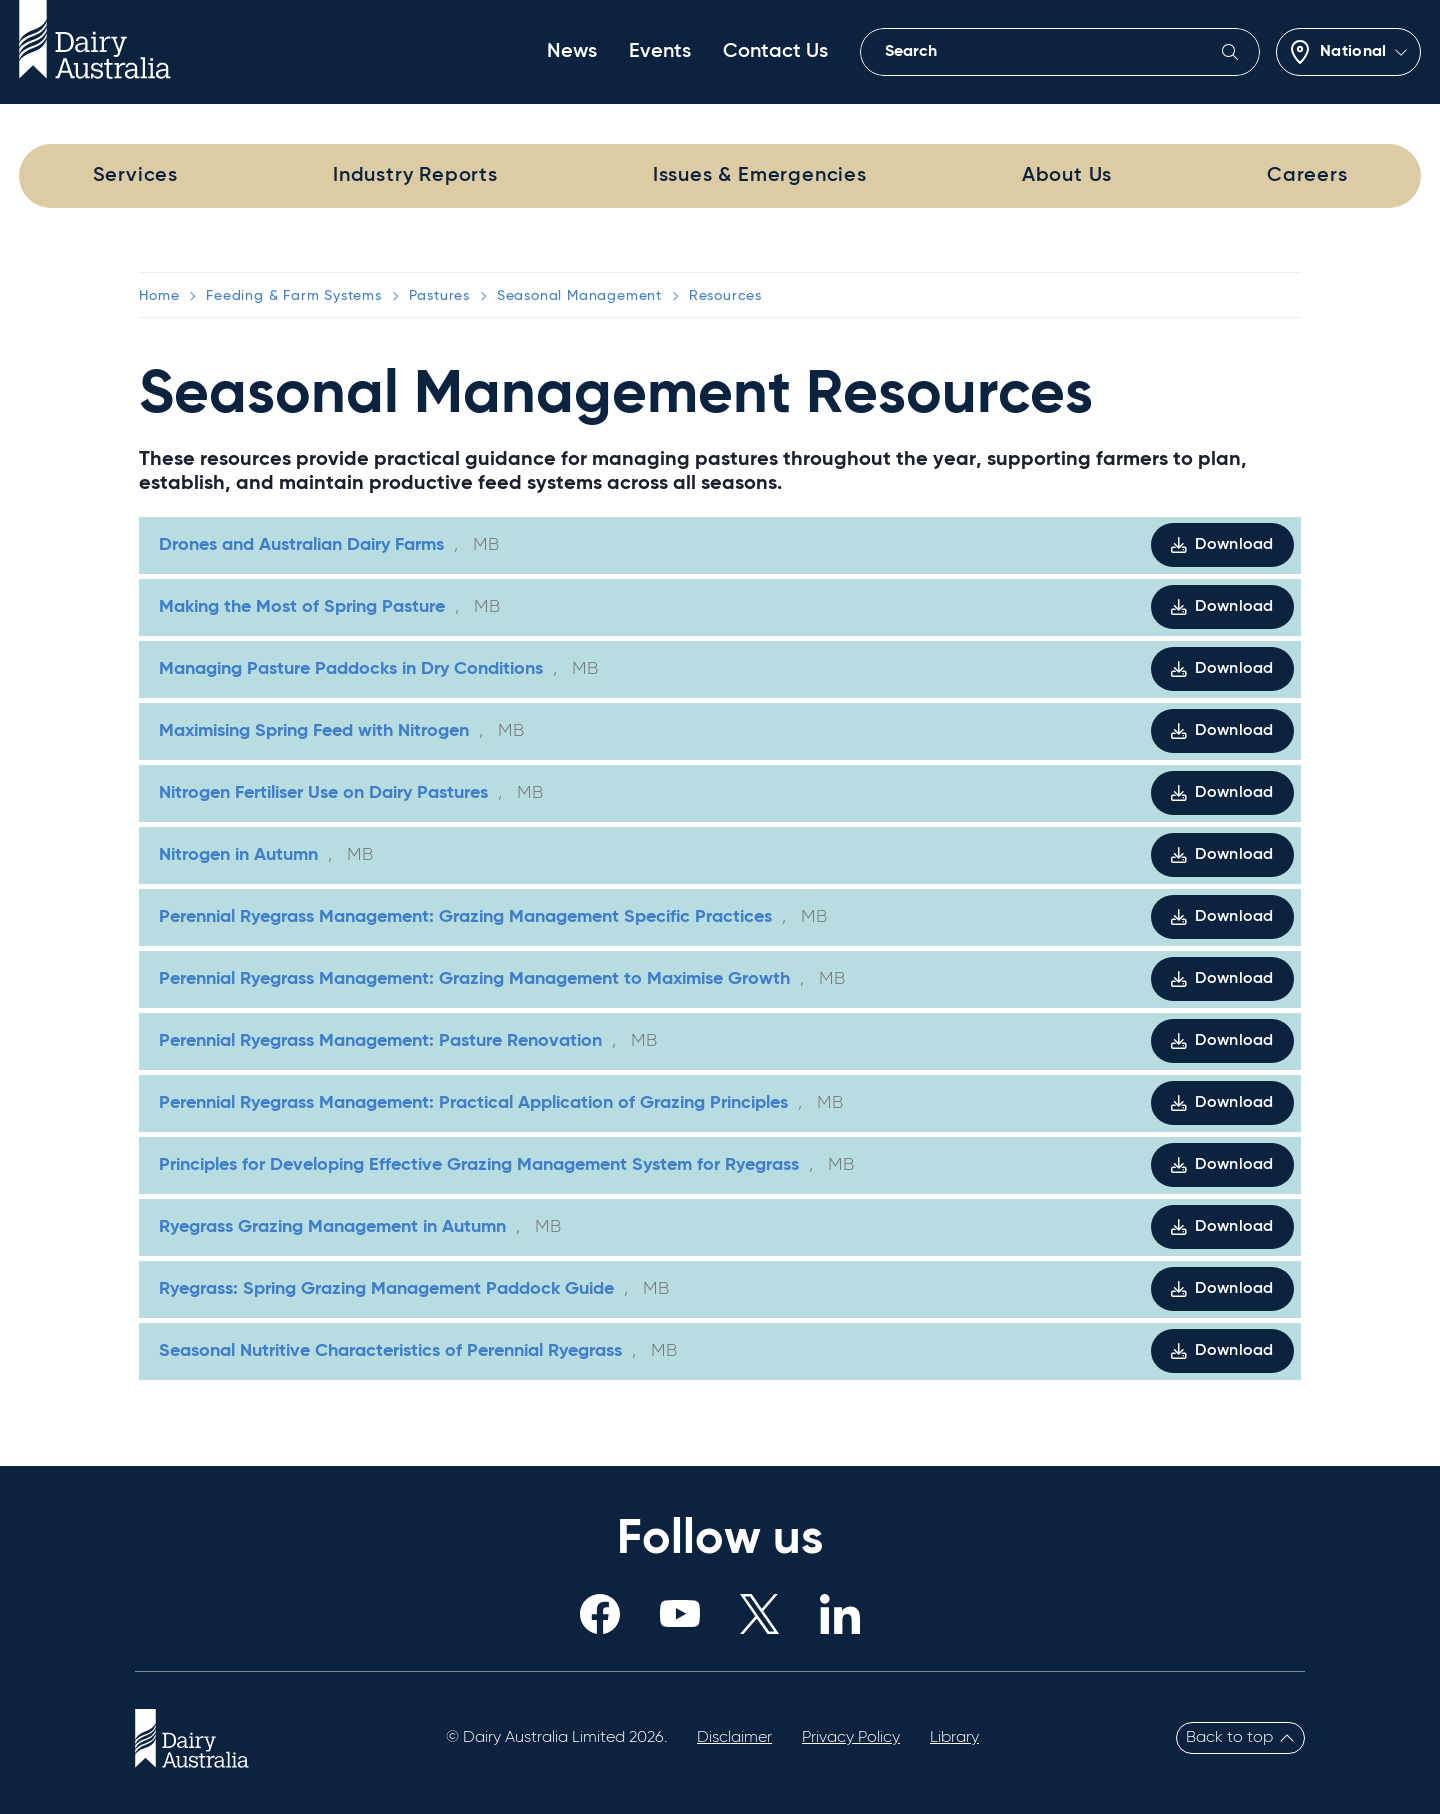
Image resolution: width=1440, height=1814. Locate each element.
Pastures (439, 296)
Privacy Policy (851, 1738)
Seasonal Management (579, 296)
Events (660, 52)
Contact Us (775, 52)
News (572, 52)
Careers (1307, 176)
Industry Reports (415, 176)
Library (954, 1738)
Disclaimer (734, 1738)
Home (159, 296)
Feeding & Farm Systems (294, 296)
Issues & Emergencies (760, 176)
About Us (1067, 176)
